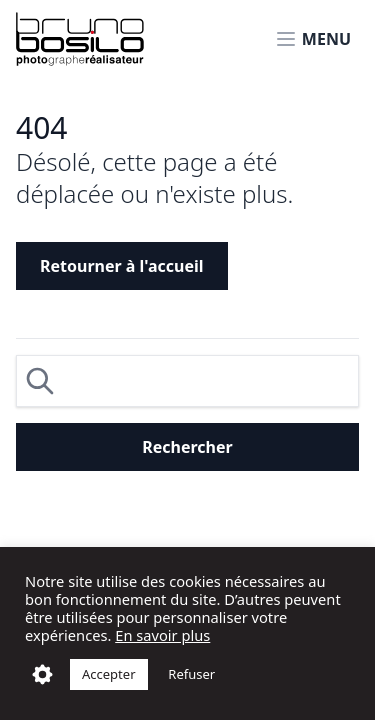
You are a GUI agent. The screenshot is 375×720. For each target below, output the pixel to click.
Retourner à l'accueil (122, 266)
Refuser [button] (191, 674)
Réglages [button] (42, 674)
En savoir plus (162, 635)
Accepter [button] (109, 674)
